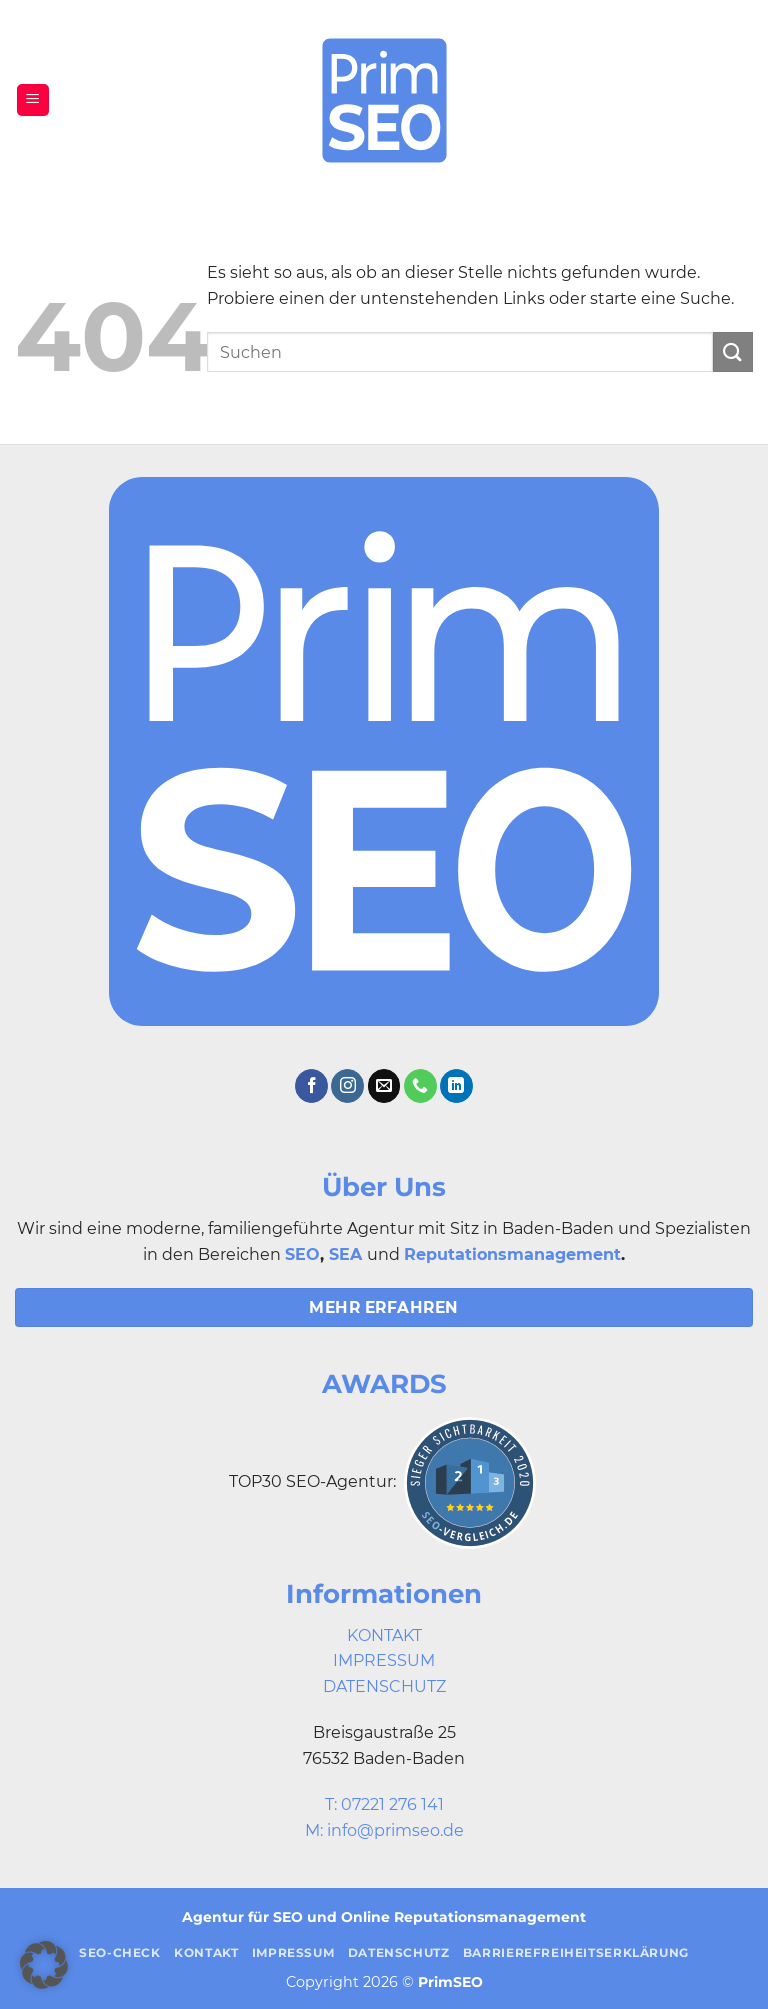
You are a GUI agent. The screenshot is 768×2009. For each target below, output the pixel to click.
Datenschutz (399, 1952)
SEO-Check (120, 1952)
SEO (302, 1254)
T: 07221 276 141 (384, 1804)
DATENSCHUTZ (384, 1686)
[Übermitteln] (733, 351)
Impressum (293, 1952)
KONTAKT (384, 1635)
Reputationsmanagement (512, 1254)
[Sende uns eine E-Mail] (384, 1086)
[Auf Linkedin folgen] (456, 1086)
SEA (345, 1254)
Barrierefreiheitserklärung (576, 1952)
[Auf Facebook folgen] (311, 1086)
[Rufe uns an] (420, 1086)
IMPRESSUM (384, 1660)
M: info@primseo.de (384, 1830)
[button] (33, 100)
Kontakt (206, 1952)
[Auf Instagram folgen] (347, 1086)
